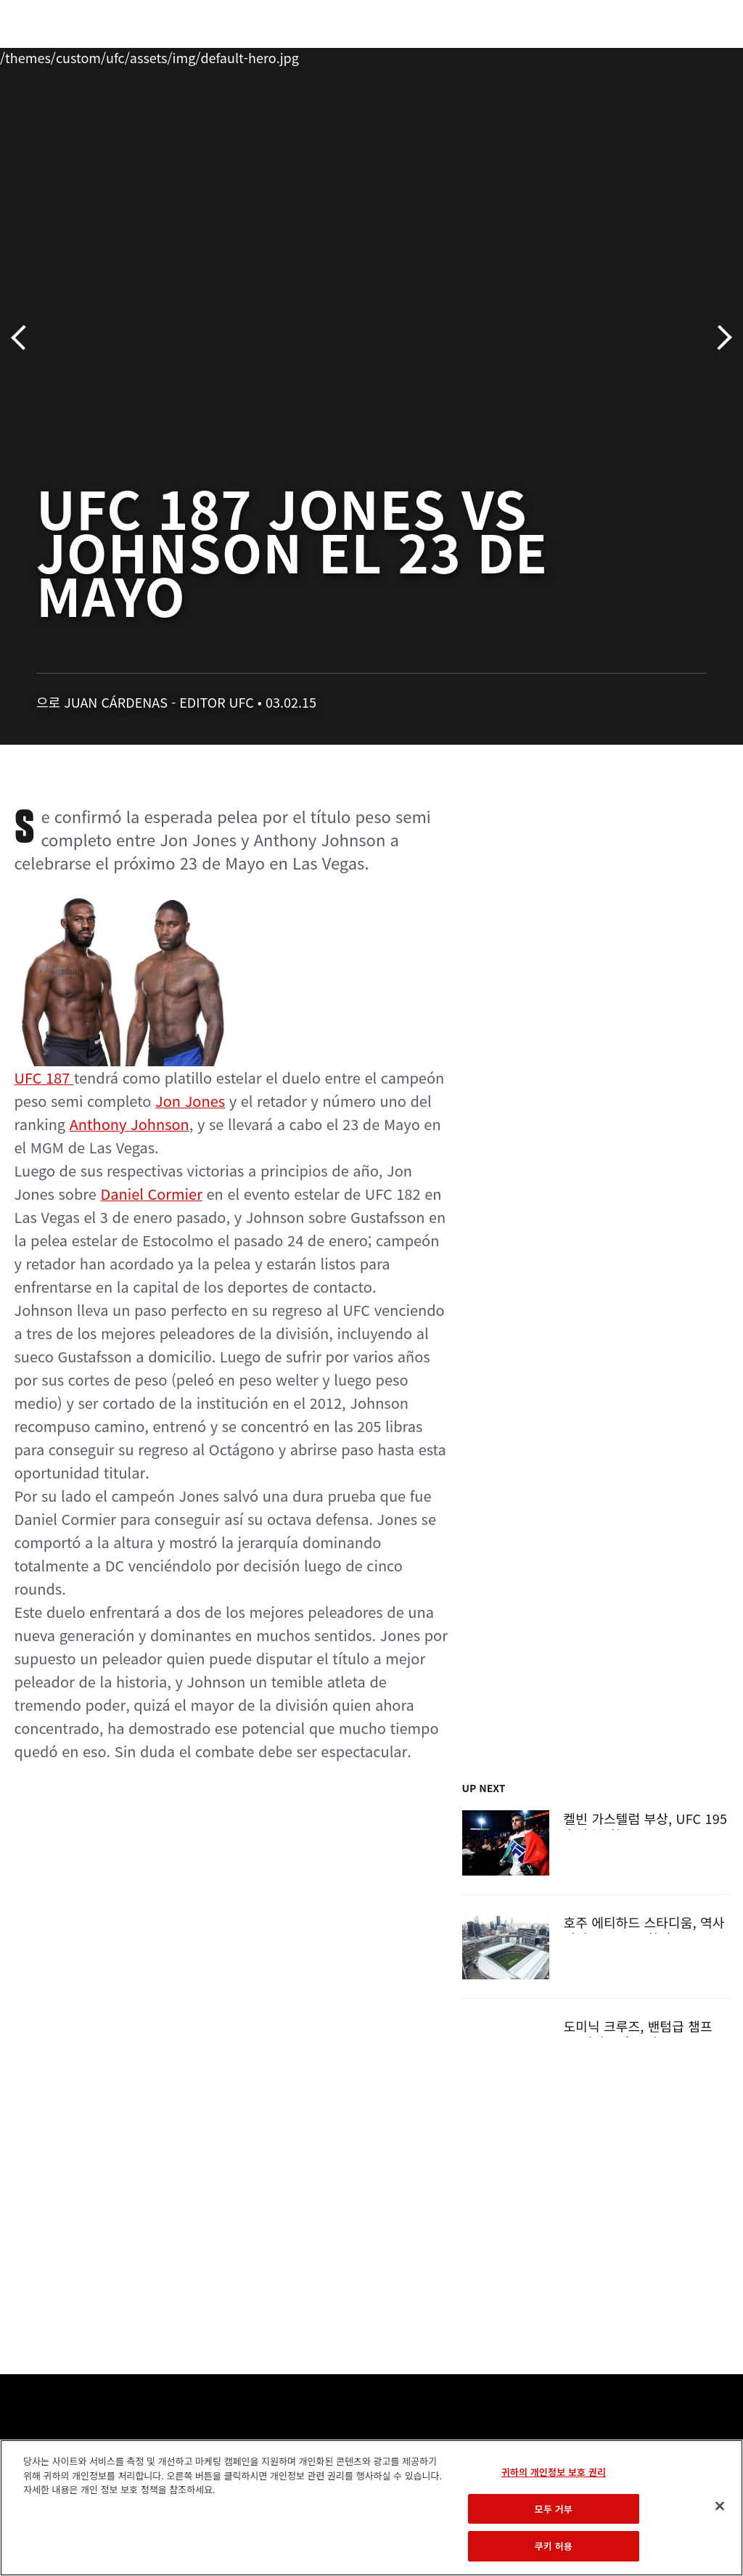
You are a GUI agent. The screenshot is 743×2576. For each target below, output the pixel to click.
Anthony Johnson (129, 1123)
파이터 (159, 55)
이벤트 (42, 55)
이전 (23, 338)
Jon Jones (190, 1100)
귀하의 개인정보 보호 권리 (553, 2472)
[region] (371, 2508)
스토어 (659, 55)
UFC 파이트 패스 (574, 55)
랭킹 (96, 55)
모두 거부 (553, 2509)
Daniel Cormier (151, 1193)
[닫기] (720, 2506)
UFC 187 (122, 990)
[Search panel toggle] (696, 55)
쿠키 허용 (553, 2546)
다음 (719, 338)
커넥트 (488, 55)
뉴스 (213, 55)
